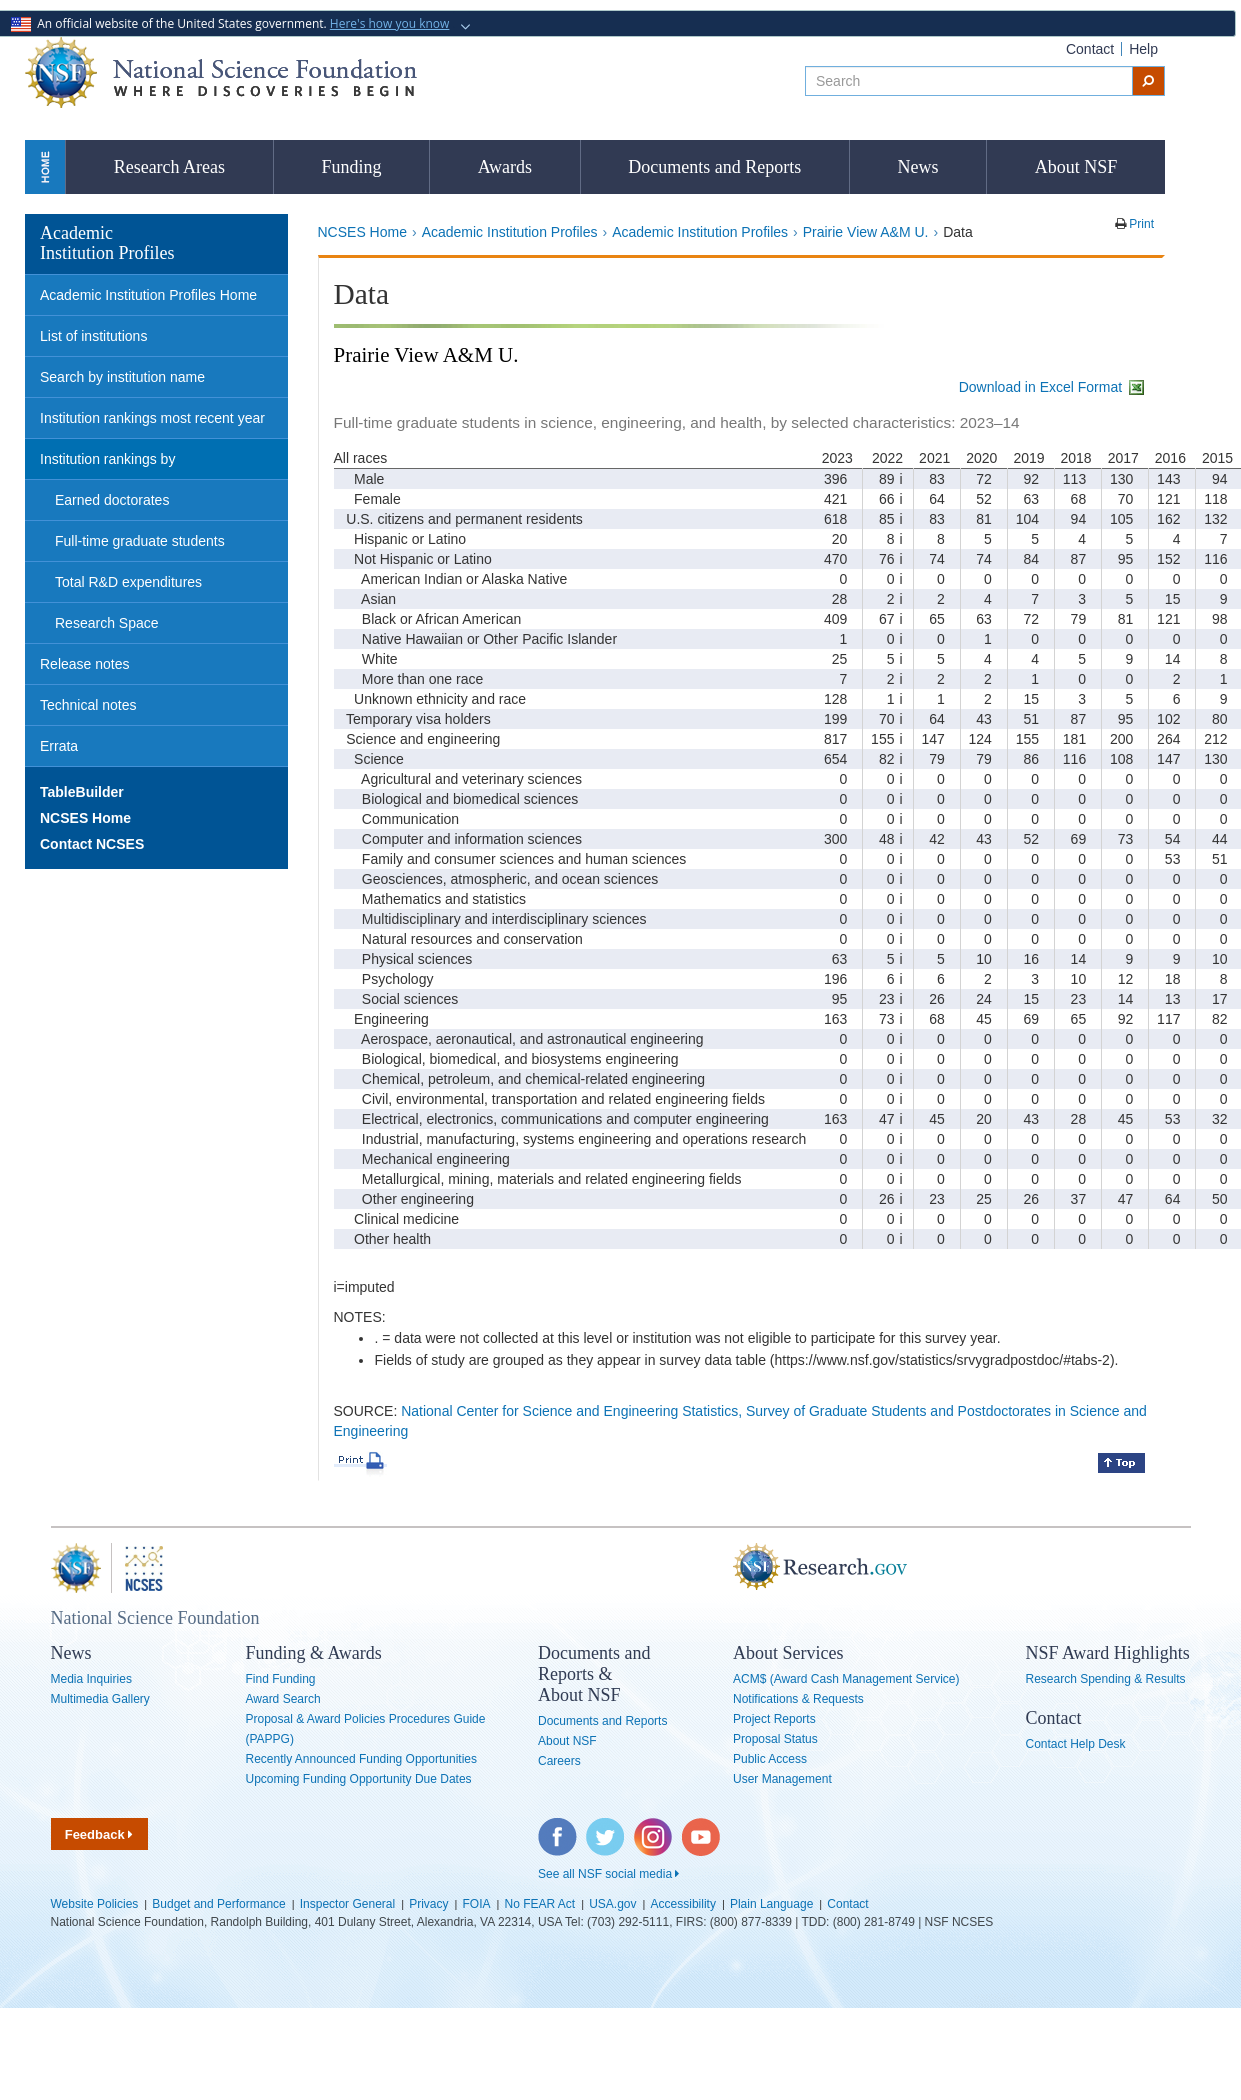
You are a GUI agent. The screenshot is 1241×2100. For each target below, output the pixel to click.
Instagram (654, 1828)
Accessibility (683, 1904)
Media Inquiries (91, 1679)
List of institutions (93, 336)
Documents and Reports (714, 167)
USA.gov (612, 1904)
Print (1140, 224)
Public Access (770, 1759)
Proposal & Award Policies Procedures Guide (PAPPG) (366, 1729)
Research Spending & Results (1106, 1679)
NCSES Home (362, 232)
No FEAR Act (540, 1904)
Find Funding (281, 1679)
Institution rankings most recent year (152, 418)
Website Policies (95, 1904)
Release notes (85, 664)
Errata (59, 746)
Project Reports (774, 1719)
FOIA (476, 1904)
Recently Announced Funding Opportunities (362, 1759)
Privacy (428, 1904)
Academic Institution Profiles (510, 232)
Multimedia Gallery (100, 1699)
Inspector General (347, 1904)
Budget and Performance (218, 1904)
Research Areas (169, 167)
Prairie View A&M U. (866, 232)
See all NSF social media (608, 1874)
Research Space (107, 623)
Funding (351, 167)
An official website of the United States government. (232, 23)
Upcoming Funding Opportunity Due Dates (359, 1779)
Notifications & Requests (798, 1699)
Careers (559, 1761)
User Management (782, 1779)
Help (1143, 49)
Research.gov (723, 1568)
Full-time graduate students (140, 541)
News (918, 167)
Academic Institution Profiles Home (148, 295)
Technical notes (88, 705)
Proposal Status (775, 1739)
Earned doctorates (112, 500)
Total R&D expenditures (128, 582)
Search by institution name (122, 377)
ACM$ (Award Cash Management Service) (846, 1679)
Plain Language (771, 1904)
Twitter (603, 1828)
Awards (505, 167)
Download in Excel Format (1053, 387)
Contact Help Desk (1076, 1744)
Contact (1090, 49)
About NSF (1076, 167)
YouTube (702, 1828)
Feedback (99, 1834)
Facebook (558, 1828)
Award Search (283, 1699)
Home (45, 166)
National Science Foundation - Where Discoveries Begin (221, 72)
